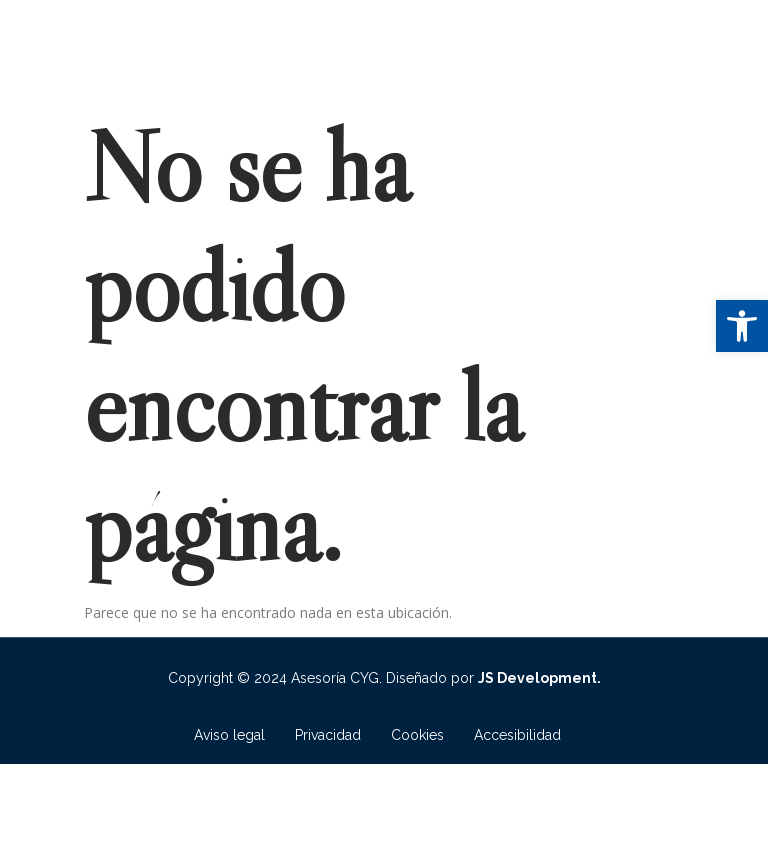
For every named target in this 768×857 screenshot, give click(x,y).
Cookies (417, 735)
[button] (742, 326)
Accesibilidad (517, 735)
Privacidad (328, 735)
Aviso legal (229, 735)
